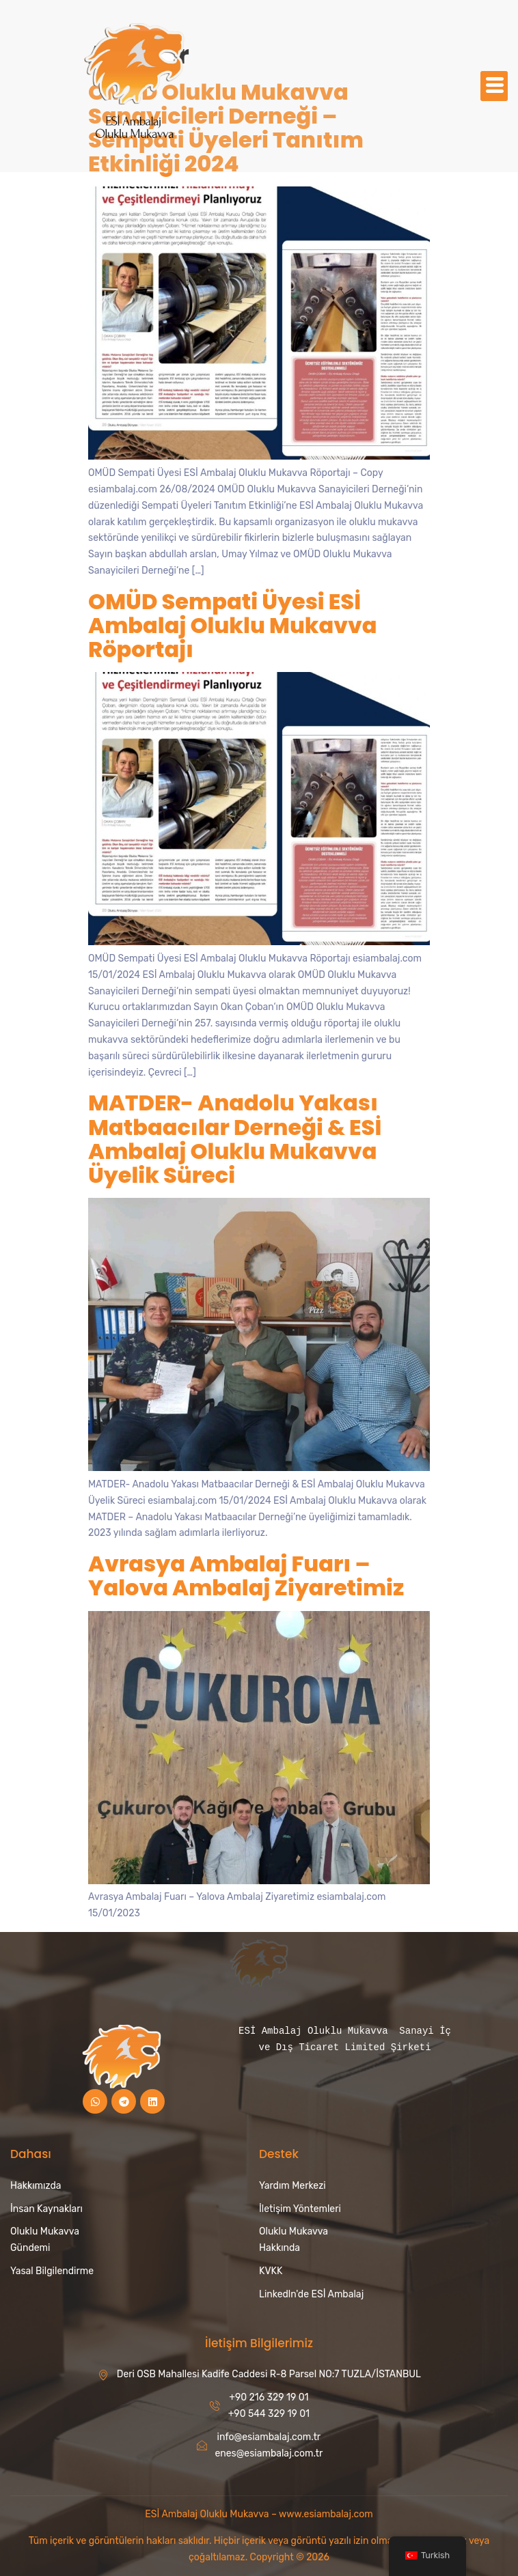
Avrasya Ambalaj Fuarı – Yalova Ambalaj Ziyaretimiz (246, 1575)
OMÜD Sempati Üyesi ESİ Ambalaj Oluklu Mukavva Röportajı (232, 625)
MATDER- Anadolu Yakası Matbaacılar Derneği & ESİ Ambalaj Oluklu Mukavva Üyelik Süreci (234, 1138)
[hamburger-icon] (494, 86)
